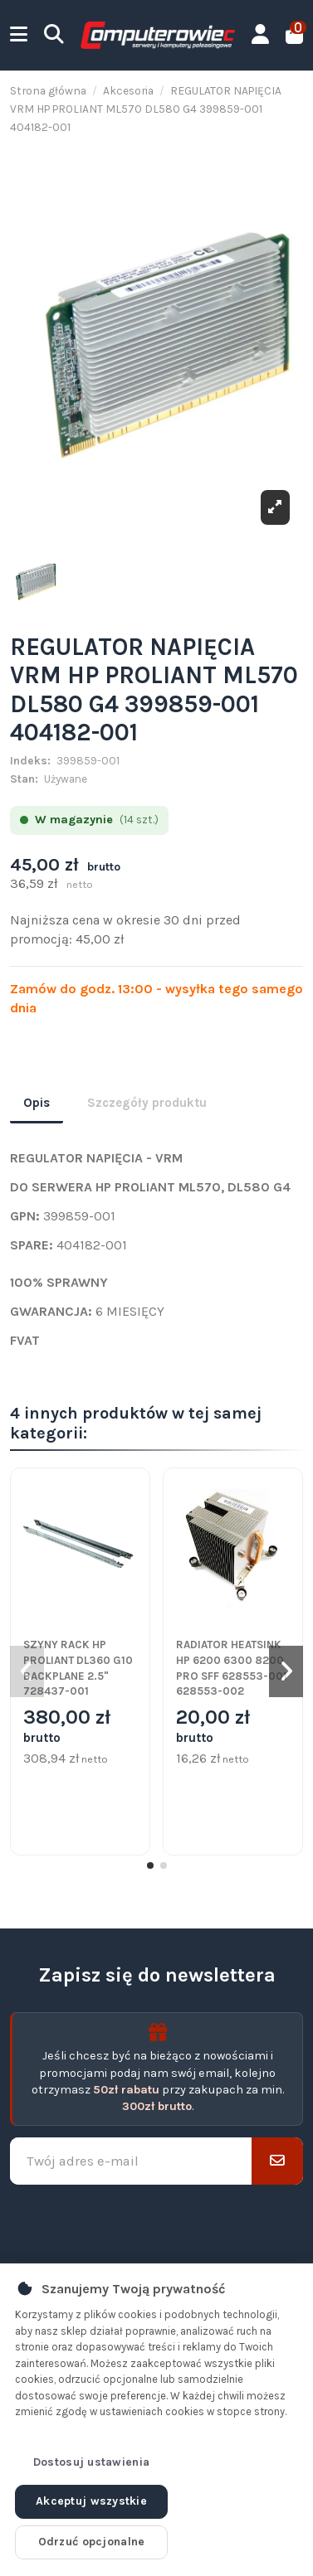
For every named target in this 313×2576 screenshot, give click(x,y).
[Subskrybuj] (277, 2161)
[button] (150, 1865)
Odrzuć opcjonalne (91, 2542)
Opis (36, 1102)
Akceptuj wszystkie (91, 2501)
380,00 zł (66, 1726)
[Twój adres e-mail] (131, 2161)
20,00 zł (213, 1726)
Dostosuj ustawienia (91, 2462)
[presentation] (157, 2223)
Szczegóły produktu (147, 1102)
